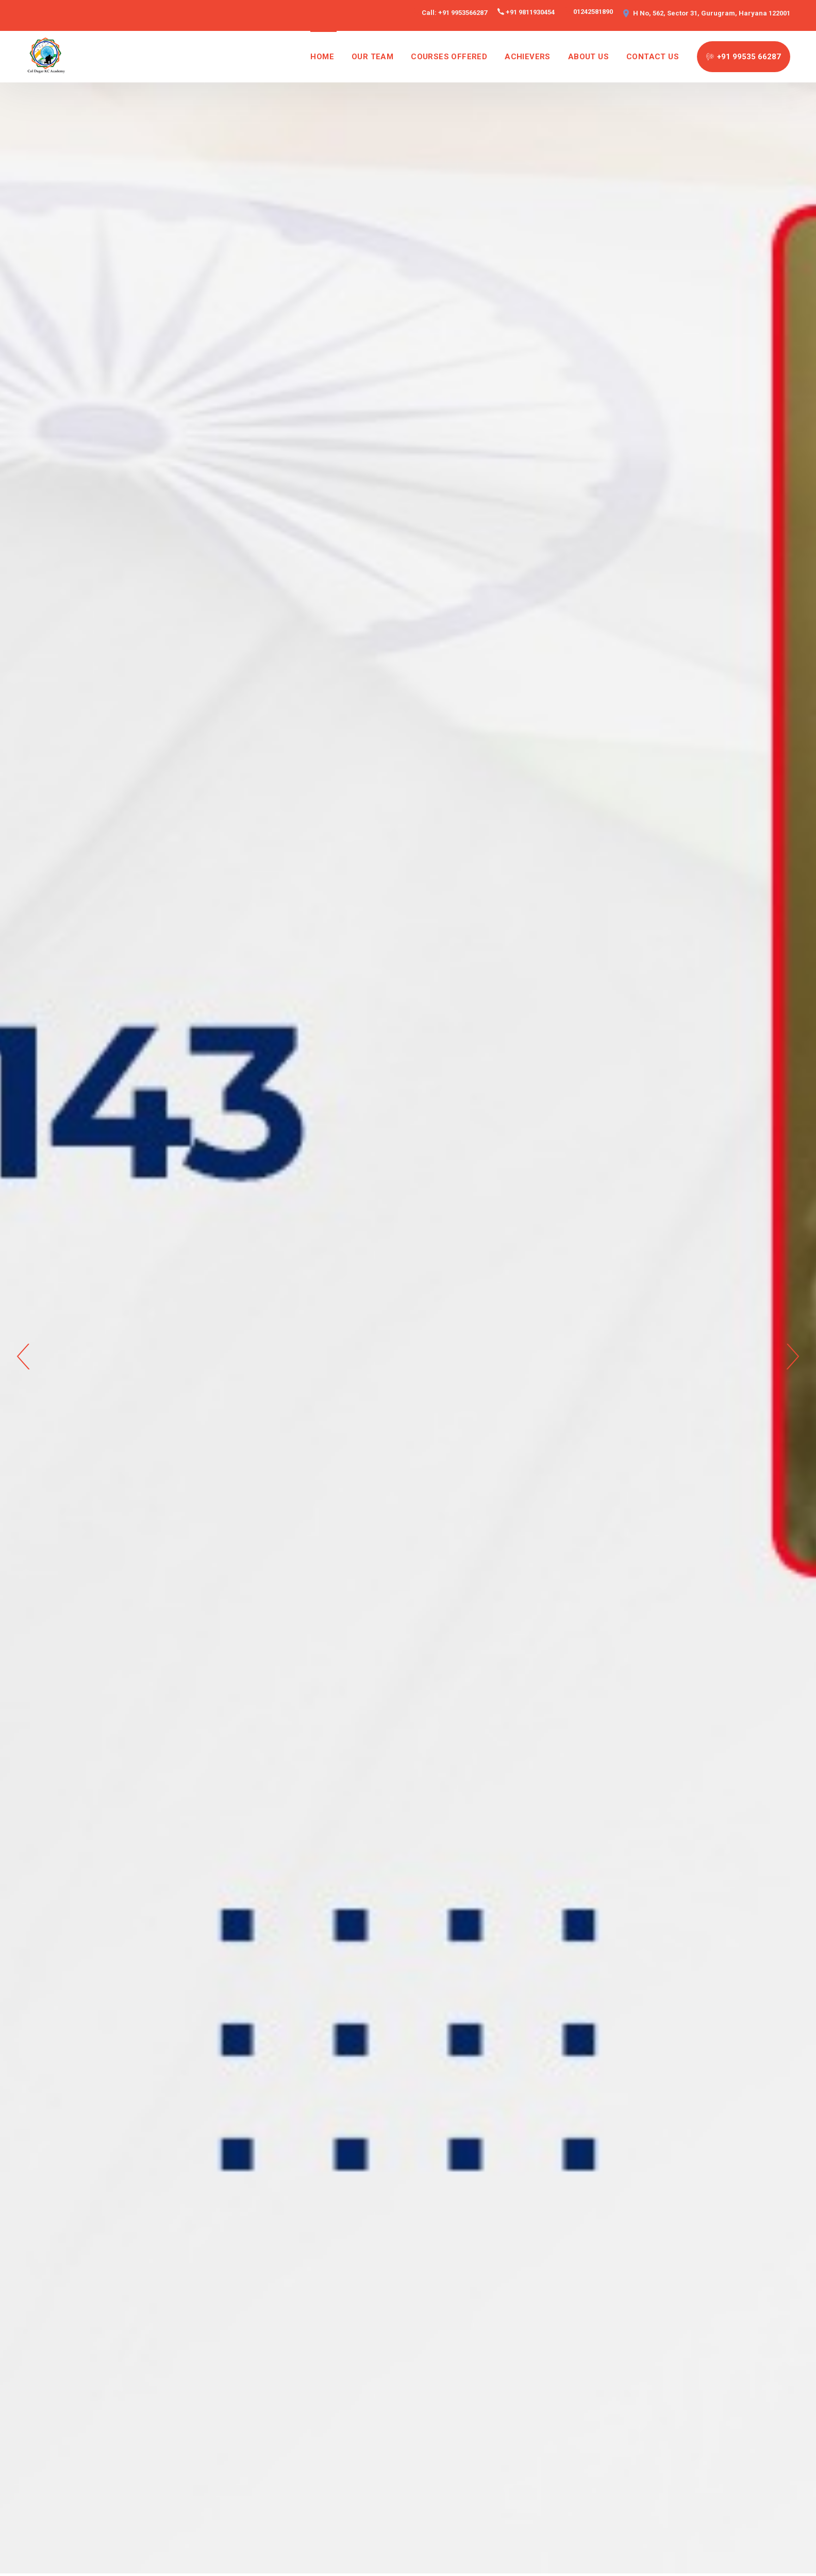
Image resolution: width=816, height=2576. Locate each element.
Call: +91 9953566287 (454, 12)
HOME (322, 56)
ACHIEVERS (528, 56)
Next (793, 1356)
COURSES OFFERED (449, 56)
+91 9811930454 (530, 12)
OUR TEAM (372, 56)
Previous (23, 1356)
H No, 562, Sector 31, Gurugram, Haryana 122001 (711, 13)
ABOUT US (588, 56)
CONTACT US (652, 56)
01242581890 (593, 11)
